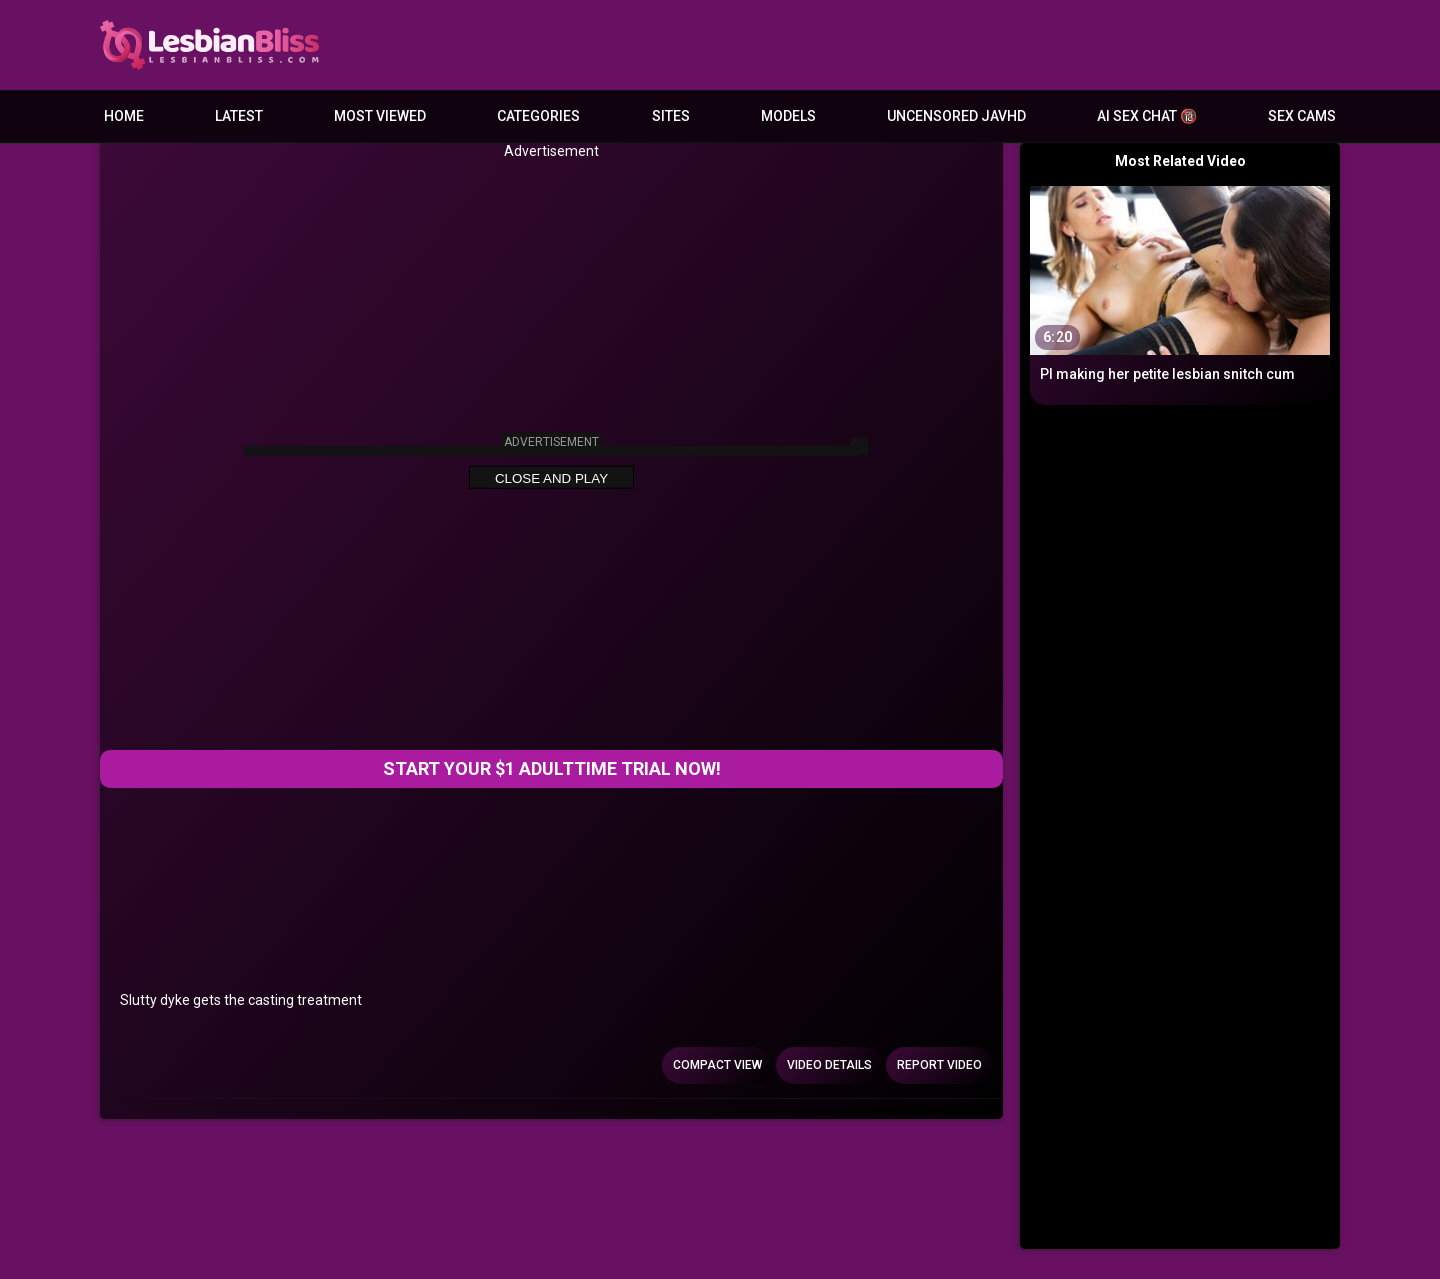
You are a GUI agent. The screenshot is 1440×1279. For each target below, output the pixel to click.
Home (124, 116)
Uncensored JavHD (956, 116)
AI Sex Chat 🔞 (1147, 116)
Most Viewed (380, 116)
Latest (239, 116)
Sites (671, 116)
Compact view (717, 1065)
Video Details (829, 1065)
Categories (538, 116)
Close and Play (551, 478)
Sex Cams (1302, 116)
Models (788, 116)
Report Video (939, 1065)
